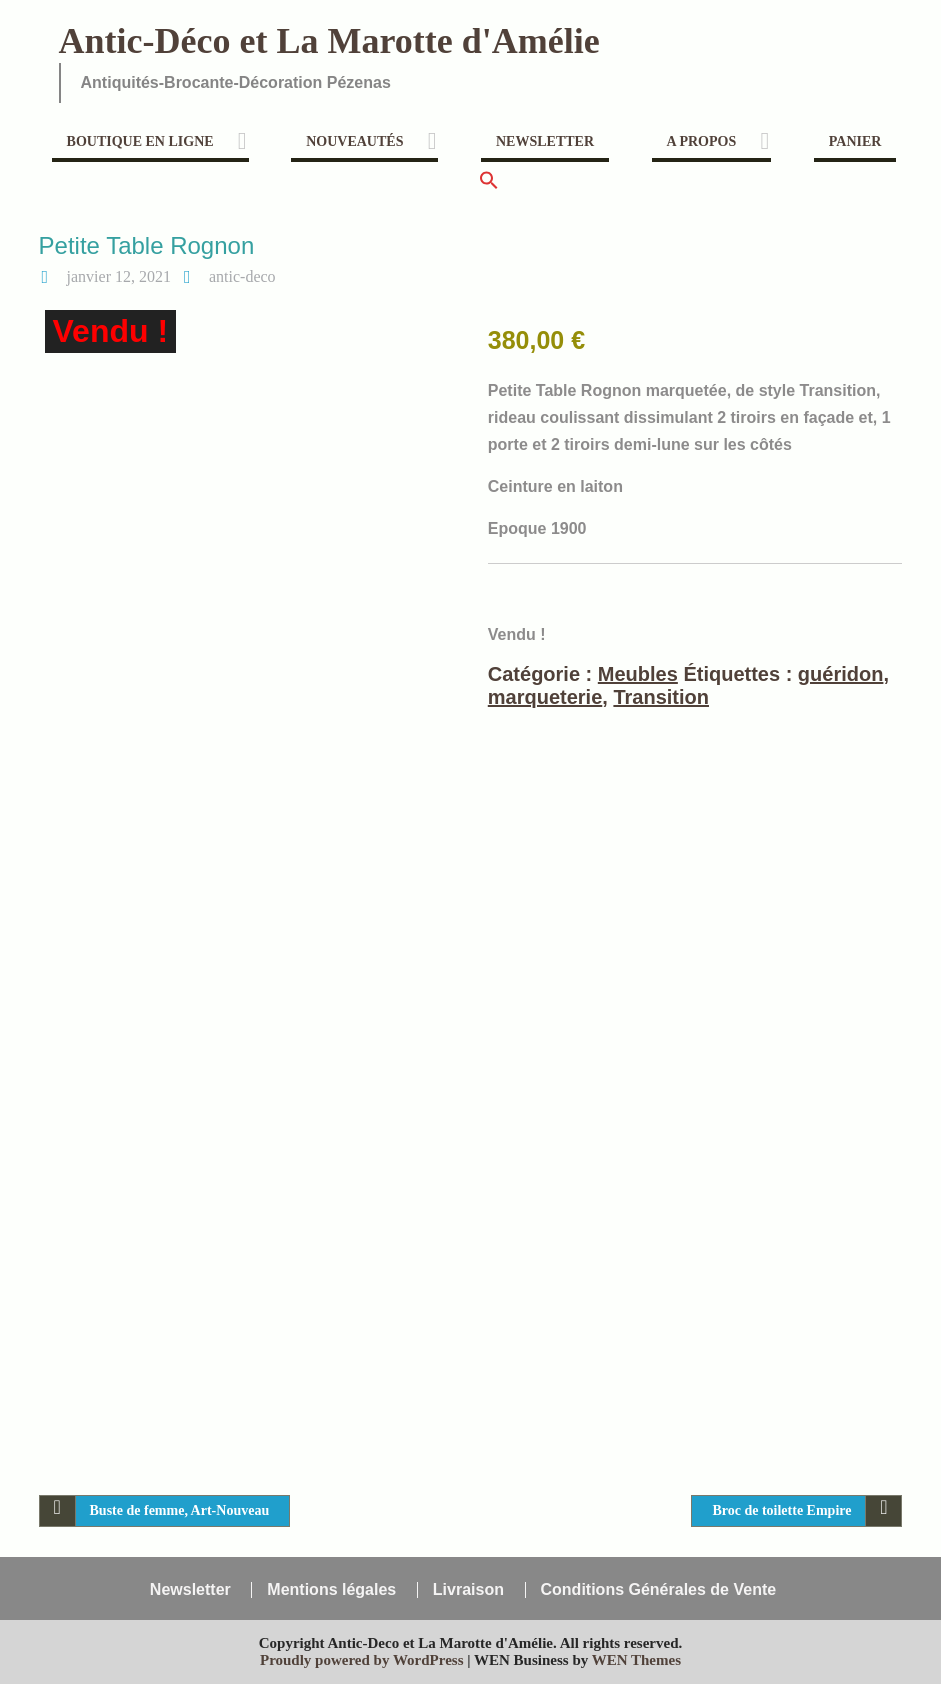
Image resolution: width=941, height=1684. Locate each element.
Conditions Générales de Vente (659, 1590)
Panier (855, 141)
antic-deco (242, 276)
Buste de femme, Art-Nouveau (180, 1510)
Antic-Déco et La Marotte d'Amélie (329, 41)
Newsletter (545, 141)
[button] (489, 186)
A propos (702, 141)
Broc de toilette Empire (781, 1510)
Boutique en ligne (140, 141)
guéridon (841, 674)
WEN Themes (636, 1660)
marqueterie (545, 697)
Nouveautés (354, 141)
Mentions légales (331, 1590)
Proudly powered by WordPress (362, 1660)
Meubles (638, 674)
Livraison (468, 1590)
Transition (661, 697)
